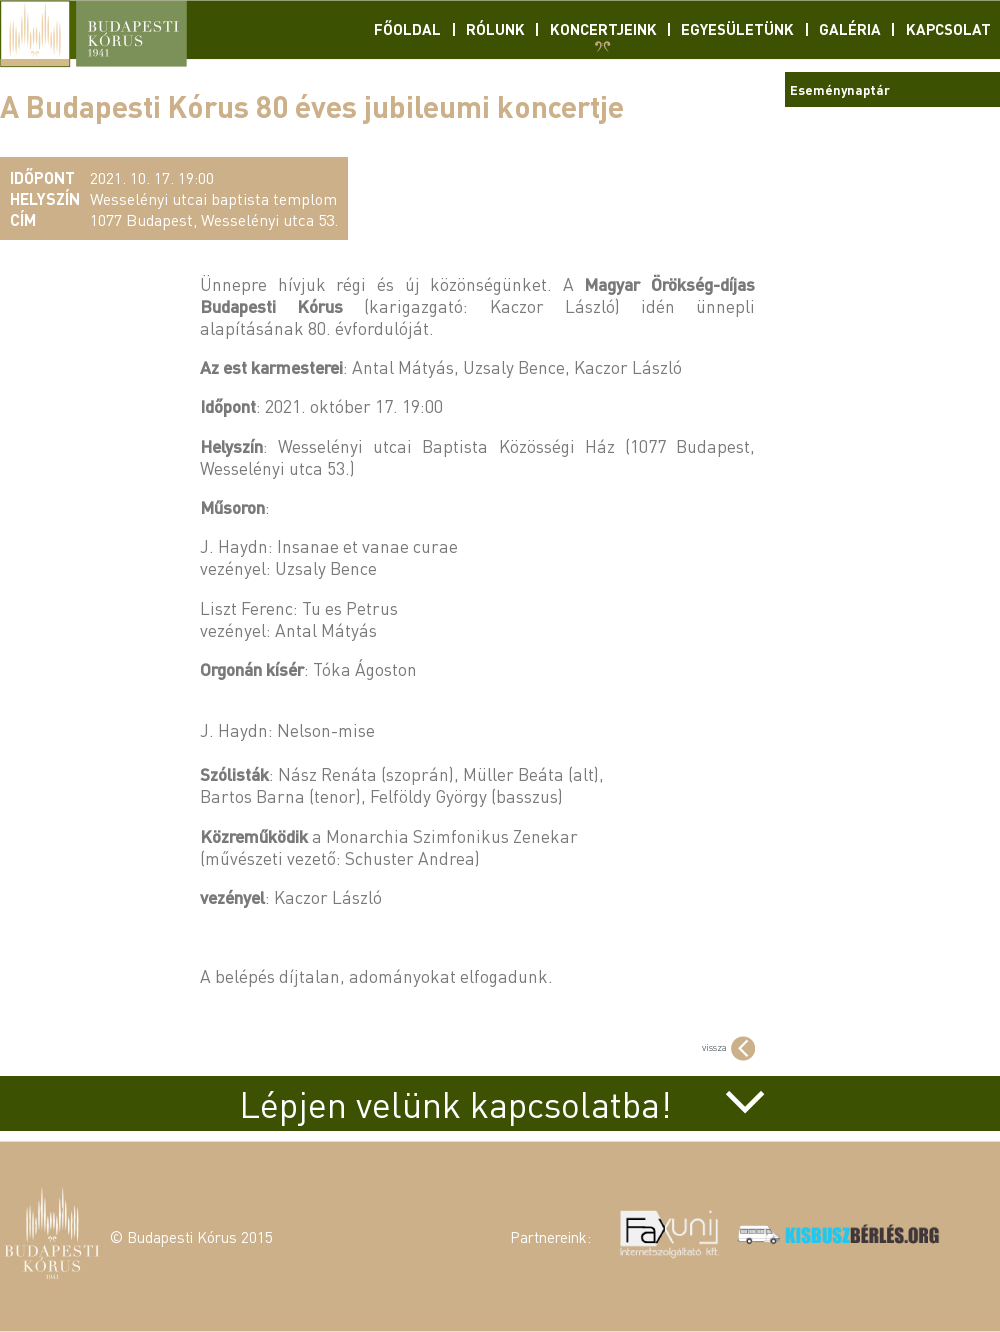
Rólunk (495, 29)
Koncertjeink (603, 29)
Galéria (850, 29)
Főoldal (407, 29)
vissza (728, 1047)
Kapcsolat (948, 29)
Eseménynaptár (840, 89)
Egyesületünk (737, 29)
